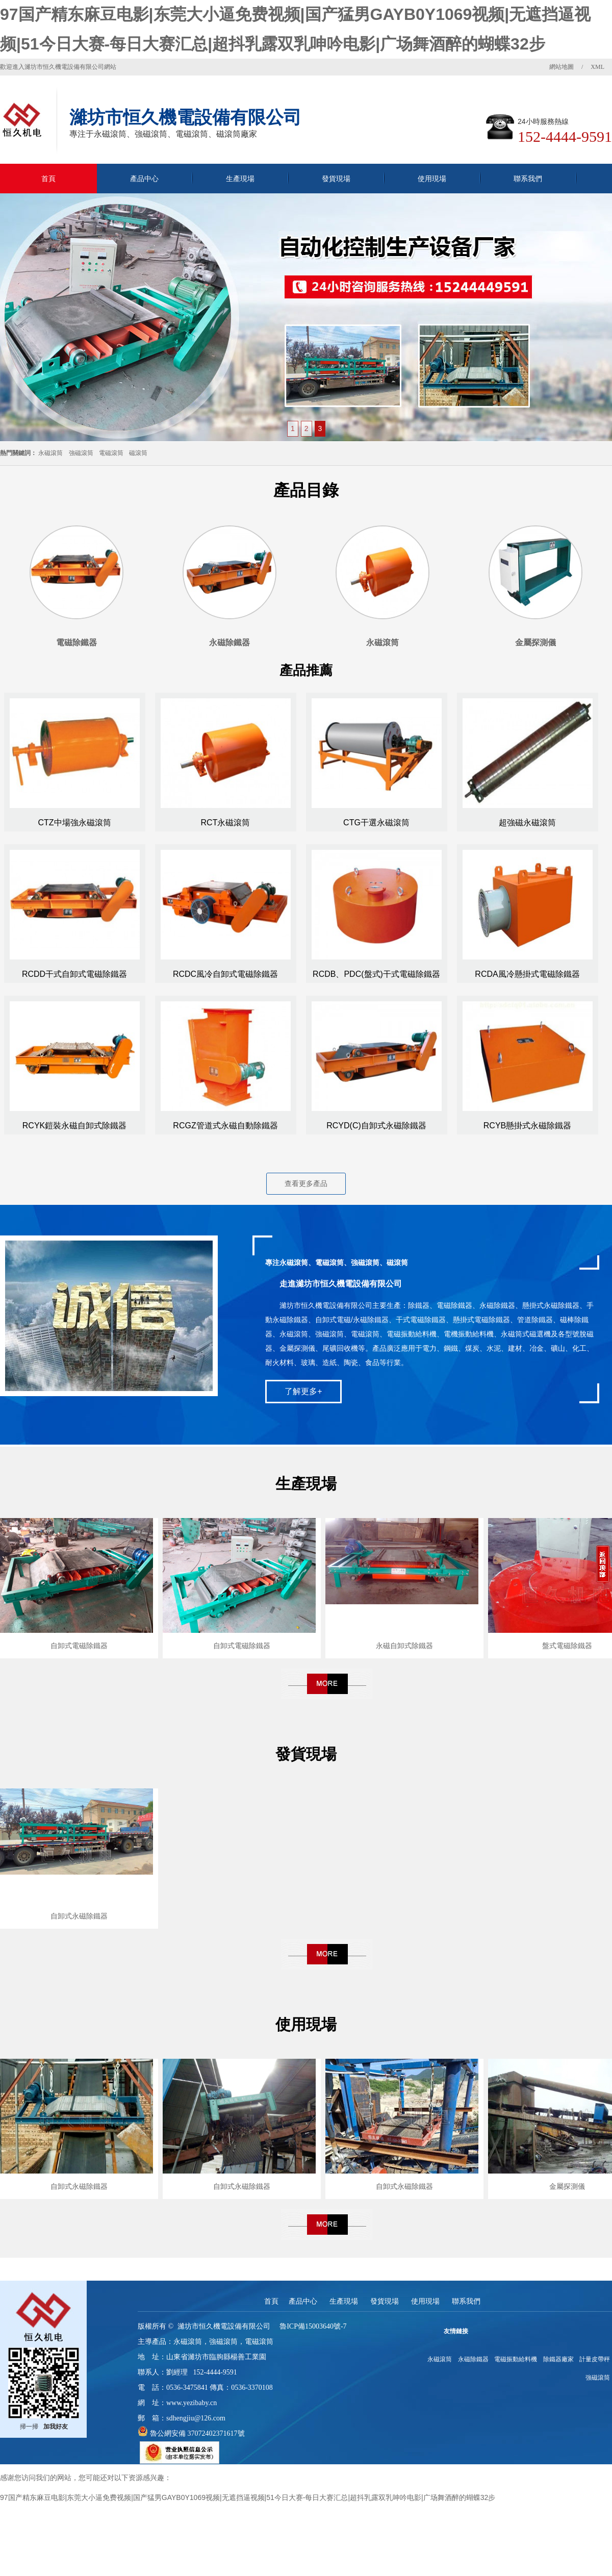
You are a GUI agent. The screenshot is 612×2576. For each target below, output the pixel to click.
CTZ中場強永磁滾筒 (74, 822)
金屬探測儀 (567, 2186)
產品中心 (144, 178)
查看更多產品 (306, 1183)
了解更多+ (303, 1391)
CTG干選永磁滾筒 (376, 822)
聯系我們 (528, 178)
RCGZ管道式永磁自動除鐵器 (225, 1125)
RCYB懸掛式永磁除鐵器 (527, 1125)
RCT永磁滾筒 (225, 822)
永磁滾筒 (50, 453)
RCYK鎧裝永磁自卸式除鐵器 (74, 1125)
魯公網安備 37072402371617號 (196, 2433)
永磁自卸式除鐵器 (404, 1645)
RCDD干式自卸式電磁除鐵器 (74, 974)
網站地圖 (561, 66)
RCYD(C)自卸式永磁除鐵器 (376, 1125)
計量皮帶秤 (594, 2359)
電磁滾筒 (111, 453)
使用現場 (432, 178)
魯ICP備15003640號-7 (312, 2326)
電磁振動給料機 (515, 2359)
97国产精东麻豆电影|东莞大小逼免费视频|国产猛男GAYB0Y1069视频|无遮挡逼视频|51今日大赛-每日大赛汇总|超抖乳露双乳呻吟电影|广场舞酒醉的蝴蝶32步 (247, 2497)
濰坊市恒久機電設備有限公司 (223, 2326)
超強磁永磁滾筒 (527, 822)
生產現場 (240, 178)
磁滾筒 (138, 453)
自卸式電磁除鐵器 (79, 1645)
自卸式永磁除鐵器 (79, 1916)
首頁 (48, 178)
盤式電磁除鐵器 (567, 1645)
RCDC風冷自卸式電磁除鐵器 (225, 974)
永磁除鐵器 (473, 2359)
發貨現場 (336, 178)
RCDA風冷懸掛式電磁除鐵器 (527, 974)
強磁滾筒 (81, 453)
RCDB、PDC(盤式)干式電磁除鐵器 (376, 974)
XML (597, 66)
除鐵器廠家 (558, 2359)
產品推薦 (306, 670)
